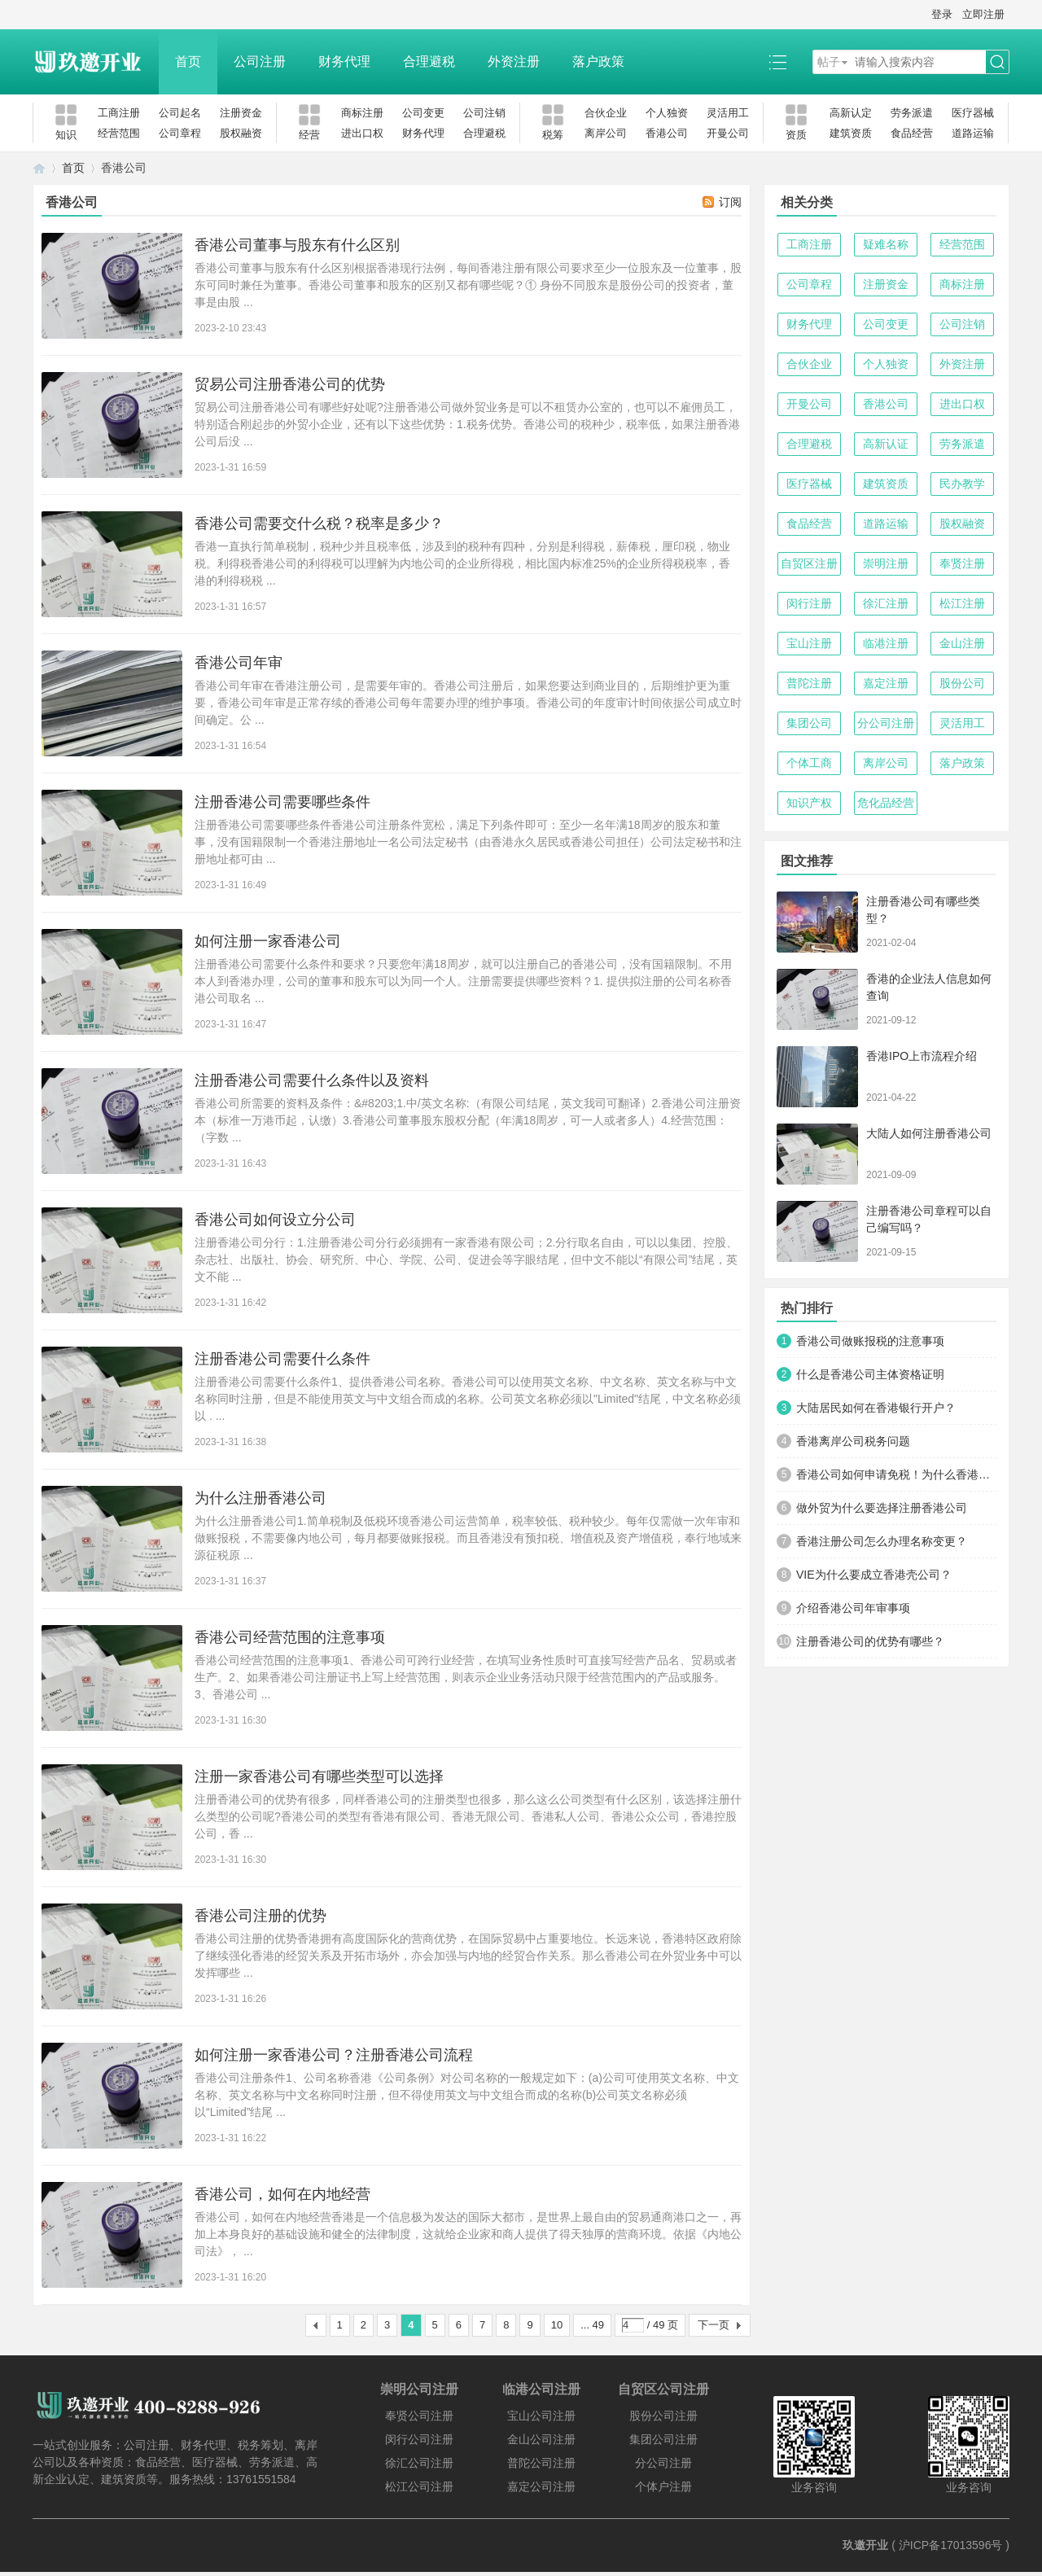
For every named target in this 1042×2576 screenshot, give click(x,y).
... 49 (592, 2325)
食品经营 (912, 133)
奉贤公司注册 (419, 2415)
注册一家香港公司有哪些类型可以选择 (319, 1776)
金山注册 (962, 643)
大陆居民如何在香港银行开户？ (876, 1407)
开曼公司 (728, 133)
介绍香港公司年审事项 (853, 1607)
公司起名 (180, 113)
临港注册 (885, 643)
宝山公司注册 (541, 2415)
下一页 (713, 2325)
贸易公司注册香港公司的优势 (290, 384)
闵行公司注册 (419, 2439)
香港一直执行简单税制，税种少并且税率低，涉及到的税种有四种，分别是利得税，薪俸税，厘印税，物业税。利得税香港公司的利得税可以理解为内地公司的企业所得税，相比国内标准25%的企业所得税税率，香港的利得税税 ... (462, 563)
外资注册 (514, 61)
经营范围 (119, 133)
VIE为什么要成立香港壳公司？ (874, 1574)
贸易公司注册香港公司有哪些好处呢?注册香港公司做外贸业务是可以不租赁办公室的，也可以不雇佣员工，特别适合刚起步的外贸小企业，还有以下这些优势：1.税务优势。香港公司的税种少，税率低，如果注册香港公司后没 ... (467, 424)
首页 (188, 61)
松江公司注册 (419, 2486)
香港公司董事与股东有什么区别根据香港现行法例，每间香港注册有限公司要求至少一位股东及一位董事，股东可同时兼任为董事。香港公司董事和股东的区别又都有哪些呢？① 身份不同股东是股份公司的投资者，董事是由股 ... (468, 285)
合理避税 (429, 61)
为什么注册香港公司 (260, 1498)
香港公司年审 (238, 663)
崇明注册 (885, 563)
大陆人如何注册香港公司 (929, 1133)
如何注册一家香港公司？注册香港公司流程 (334, 2055)
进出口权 (362, 133)
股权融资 (241, 133)
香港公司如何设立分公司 (275, 1219)
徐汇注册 (885, 603)
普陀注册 (809, 683)
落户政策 (598, 61)
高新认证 (885, 443)
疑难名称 (885, 244)
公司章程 (180, 133)
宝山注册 (809, 643)
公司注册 (260, 61)
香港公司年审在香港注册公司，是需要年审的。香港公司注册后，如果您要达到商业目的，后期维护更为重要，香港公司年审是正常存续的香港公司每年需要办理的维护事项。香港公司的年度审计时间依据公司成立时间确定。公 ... (468, 702)
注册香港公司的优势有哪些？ (870, 1641)
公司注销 (484, 113)
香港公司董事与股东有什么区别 (297, 245)
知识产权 (809, 802)
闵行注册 (809, 603)
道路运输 (973, 133)
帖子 (828, 61)
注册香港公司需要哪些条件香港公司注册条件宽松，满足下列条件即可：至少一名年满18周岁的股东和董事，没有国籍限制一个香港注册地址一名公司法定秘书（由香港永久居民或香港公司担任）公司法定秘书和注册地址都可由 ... (468, 841)
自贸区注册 (809, 563)
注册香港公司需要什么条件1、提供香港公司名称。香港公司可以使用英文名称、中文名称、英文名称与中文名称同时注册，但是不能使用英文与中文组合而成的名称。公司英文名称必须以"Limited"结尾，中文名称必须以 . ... (468, 1398)
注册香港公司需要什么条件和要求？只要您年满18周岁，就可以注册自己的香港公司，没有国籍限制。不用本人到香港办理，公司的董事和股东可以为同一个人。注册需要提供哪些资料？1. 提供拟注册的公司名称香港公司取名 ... (463, 981)
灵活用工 (728, 113)
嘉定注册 (885, 683)
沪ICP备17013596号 (951, 2545)
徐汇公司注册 (419, 2462)
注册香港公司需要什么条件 (282, 1359)
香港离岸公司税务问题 (853, 1441)
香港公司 (667, 133)
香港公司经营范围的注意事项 (290, 1637)
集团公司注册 (663, 2439)
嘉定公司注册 (541, 2486)
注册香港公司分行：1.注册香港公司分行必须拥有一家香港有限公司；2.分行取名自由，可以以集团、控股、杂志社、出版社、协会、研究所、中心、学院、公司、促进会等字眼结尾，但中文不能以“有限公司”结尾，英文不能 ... (466, 1259)
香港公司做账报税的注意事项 (870, 1340)
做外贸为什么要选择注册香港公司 (881, 1507)
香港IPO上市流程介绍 (921, 1055)
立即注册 (983, 14)
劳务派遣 (912, 113)
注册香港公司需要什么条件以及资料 (312, 1080)
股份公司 (962, 683)
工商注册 (119, 113)
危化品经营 (885, 802)
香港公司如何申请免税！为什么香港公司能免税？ (896, 1474)
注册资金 (241, 113)
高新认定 (851, 113)
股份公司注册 (663, 2415)
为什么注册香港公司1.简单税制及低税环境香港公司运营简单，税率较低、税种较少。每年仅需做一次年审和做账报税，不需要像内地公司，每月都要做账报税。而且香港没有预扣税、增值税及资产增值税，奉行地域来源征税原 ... (468, 1538)
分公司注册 (885, 722)
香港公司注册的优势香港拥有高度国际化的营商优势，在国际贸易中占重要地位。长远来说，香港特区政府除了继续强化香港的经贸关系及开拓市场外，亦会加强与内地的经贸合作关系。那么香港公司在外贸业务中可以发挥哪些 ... (468, 1955)
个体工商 (809, 762)
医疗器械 (973, 113)
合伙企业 (605, 113)
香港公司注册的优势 (260, 1916)
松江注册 (962, 603)
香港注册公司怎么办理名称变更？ (881, 1541)
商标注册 (362, 113)
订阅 (730, 201)
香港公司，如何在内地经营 (282, 2194)
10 (557, 2325)
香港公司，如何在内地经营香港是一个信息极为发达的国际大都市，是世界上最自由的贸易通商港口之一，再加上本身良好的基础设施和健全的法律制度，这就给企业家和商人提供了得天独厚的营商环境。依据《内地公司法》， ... (468, 2234)
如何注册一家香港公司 (268, 941)
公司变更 (423, 113)
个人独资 (667, 113)
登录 (941, 14)
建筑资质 (851, 133)
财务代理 (344, 61)
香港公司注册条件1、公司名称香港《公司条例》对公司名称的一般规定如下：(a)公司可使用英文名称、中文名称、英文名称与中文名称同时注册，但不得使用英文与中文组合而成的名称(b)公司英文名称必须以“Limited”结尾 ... (467, 2094)
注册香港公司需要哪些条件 (282, 802)
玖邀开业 (865, 2545)
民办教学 (962, 483)
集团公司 (809, 722)
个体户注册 (663, 2486)
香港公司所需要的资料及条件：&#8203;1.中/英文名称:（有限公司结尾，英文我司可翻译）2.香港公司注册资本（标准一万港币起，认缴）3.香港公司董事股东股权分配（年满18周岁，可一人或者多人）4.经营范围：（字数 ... (468, 1120)
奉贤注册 (962, 563)
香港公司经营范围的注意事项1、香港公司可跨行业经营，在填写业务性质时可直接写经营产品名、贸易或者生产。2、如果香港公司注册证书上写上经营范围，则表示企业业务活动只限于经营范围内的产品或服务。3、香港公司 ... (466, 1677)
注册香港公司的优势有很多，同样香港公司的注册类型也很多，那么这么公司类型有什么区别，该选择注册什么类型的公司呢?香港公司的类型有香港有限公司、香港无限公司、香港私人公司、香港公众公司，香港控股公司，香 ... (468, 1816)
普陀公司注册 (541, 2462)
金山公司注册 (541, 2439)
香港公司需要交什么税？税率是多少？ (319, 523)
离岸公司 (605, 133)
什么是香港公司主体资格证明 (870, 1374)
